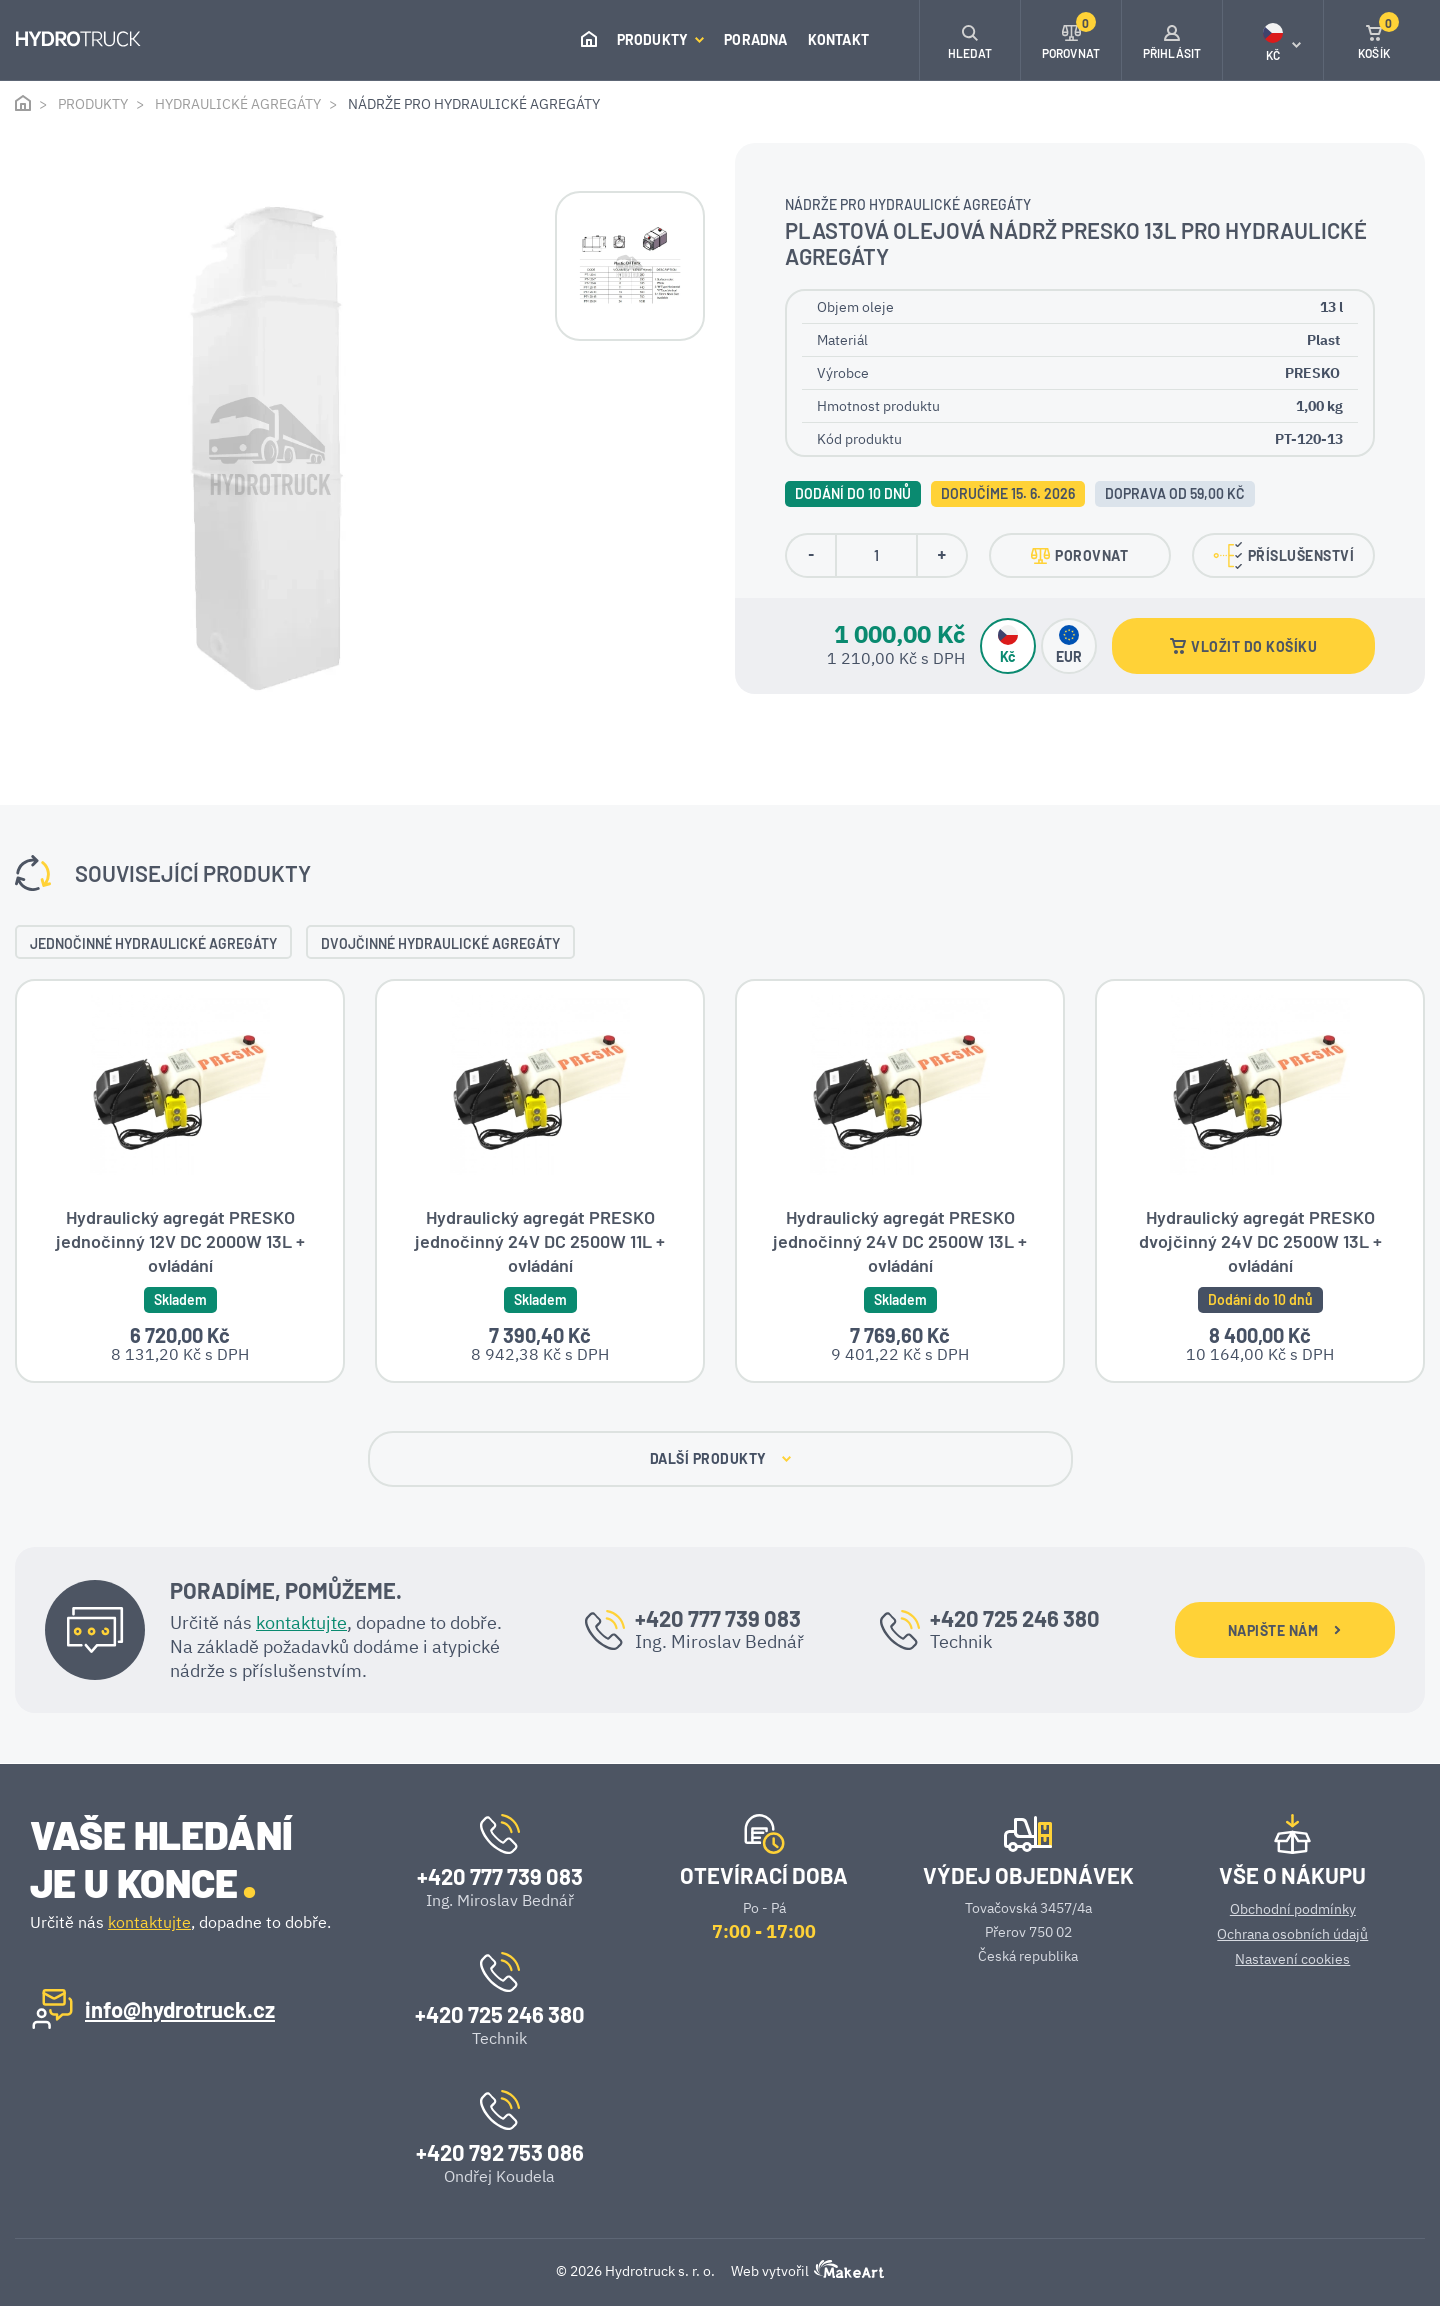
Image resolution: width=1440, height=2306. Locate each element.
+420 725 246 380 (1015, 1619)
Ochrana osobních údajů (1292, 1934)
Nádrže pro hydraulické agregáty (474, 104)
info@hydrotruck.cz (180, 2009)
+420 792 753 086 (500, 2152)
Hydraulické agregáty (238, 104)
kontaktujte (301, 1623)
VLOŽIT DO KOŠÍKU (1243, 646)
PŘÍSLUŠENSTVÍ (1284, 555)
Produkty (661, 39)
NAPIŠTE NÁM (1284, 1631)
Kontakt (838, 39)
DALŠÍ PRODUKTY (720, 1460)
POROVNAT (1079, 555)
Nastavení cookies (1292, 1959)
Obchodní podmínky (1293, 1909)
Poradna (755, 39)
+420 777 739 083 (718, 1619)
